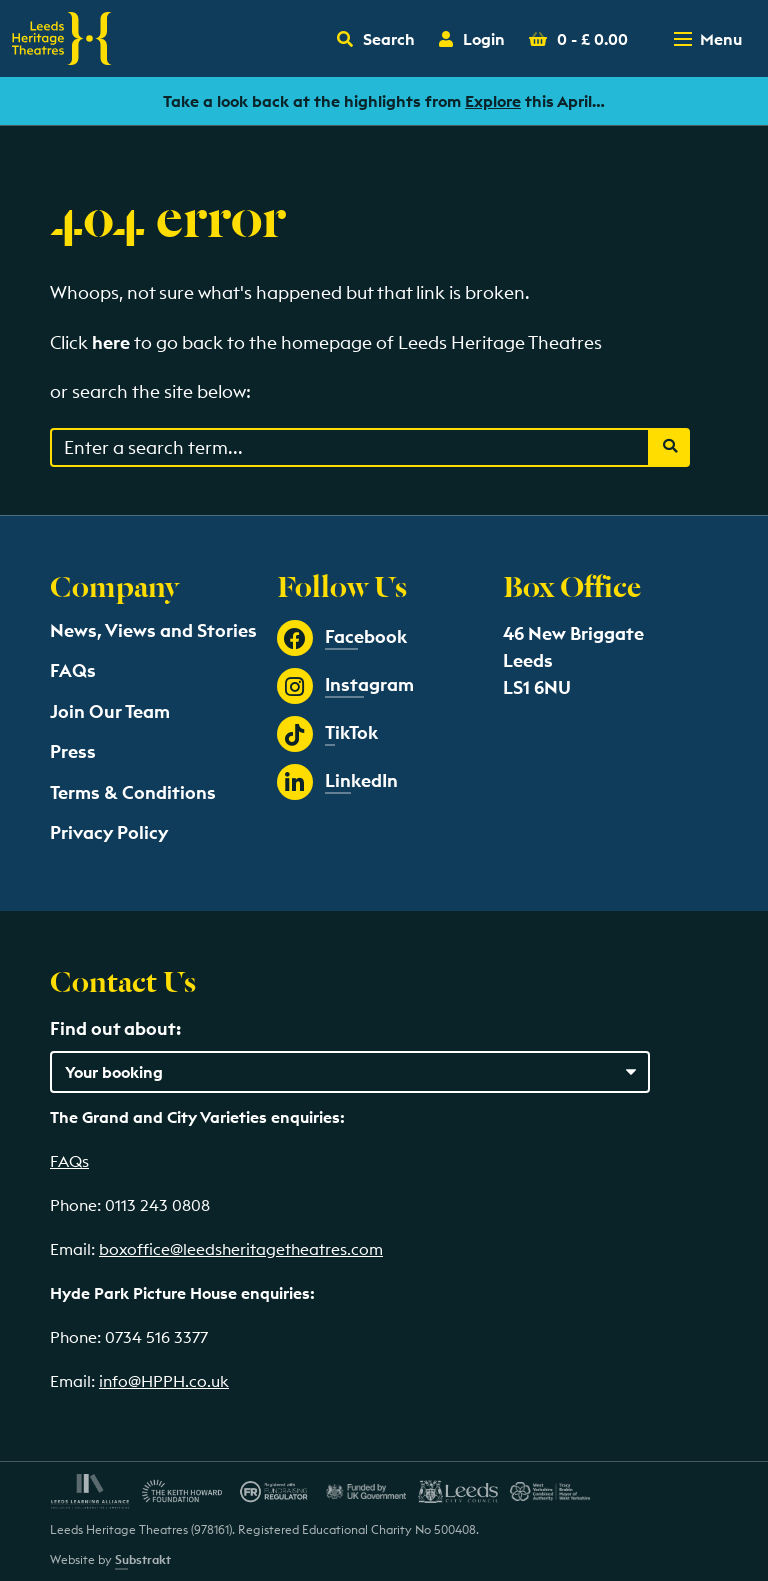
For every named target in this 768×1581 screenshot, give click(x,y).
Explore (493, 101)
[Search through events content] (350, 447)
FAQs (73, 670)
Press (73, 751)
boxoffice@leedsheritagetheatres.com (241, 1249)
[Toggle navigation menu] (710, 39)
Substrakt (143, 1559)
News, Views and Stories (153, 630)
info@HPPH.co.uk (164, 1381)
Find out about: (115, 1028)
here (111, 342)
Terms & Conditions (133, 792)
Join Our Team (110, 711)
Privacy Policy (109, 832)
